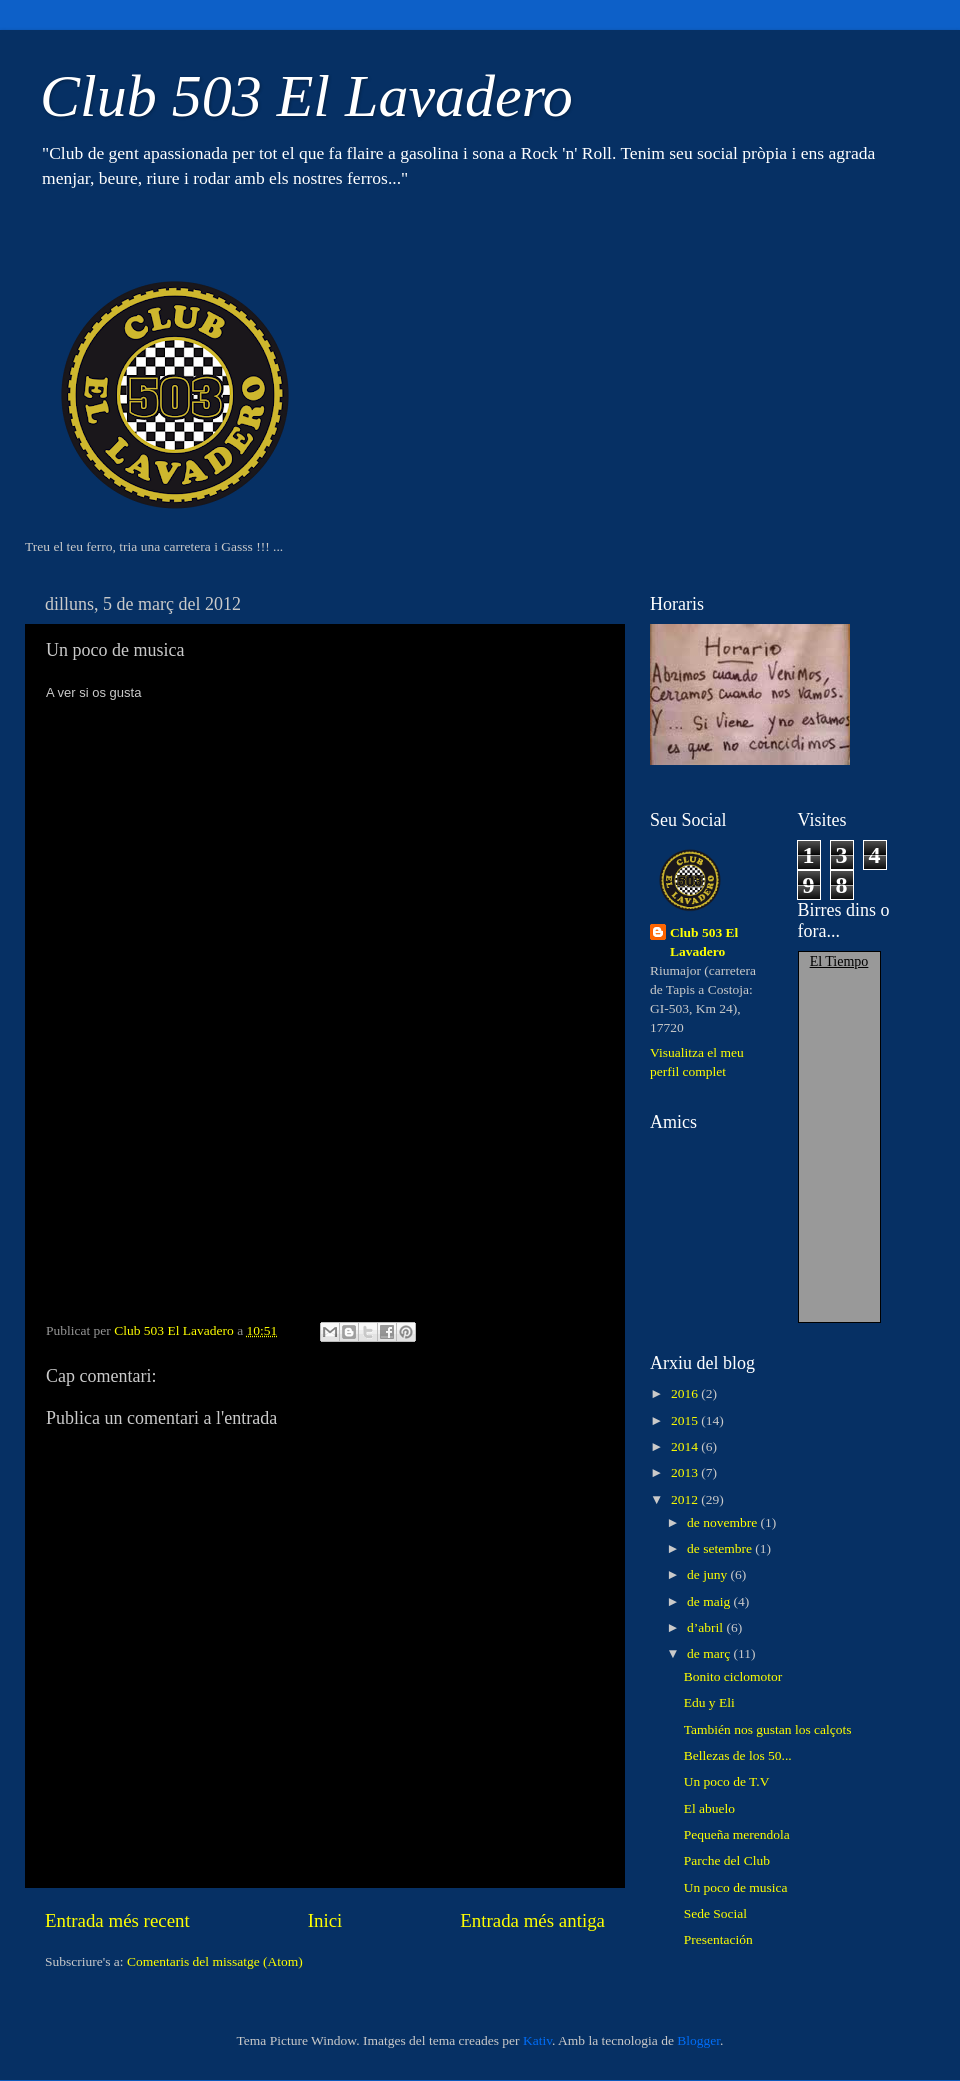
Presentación (718, 1939)
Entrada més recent (117, 1920)
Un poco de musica (736, 1887)
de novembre (723, 1522)
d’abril (706, 1627)
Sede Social (715, 1913)
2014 (686, 1446)
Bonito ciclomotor (733, 1676)
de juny (709, 1574)
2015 (686, 1420)
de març (710, 1653)
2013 (686, 1472)
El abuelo (709, 1808)
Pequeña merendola (737, 1834)
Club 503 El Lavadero (306, 96)
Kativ (537, 2040)
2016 (686, 1393)
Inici (325, 1920)
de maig (710, 1601)
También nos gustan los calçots (768, 1729)
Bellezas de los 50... (738, 1755)
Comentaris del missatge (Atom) (215, 1961)
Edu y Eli (709, 1702)
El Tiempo (839, 961)
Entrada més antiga (532, 1920)
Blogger (698, 2040)
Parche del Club (727, 1860)
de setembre (721, 1548)
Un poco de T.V (727, 1781)
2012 (686, 1499)
